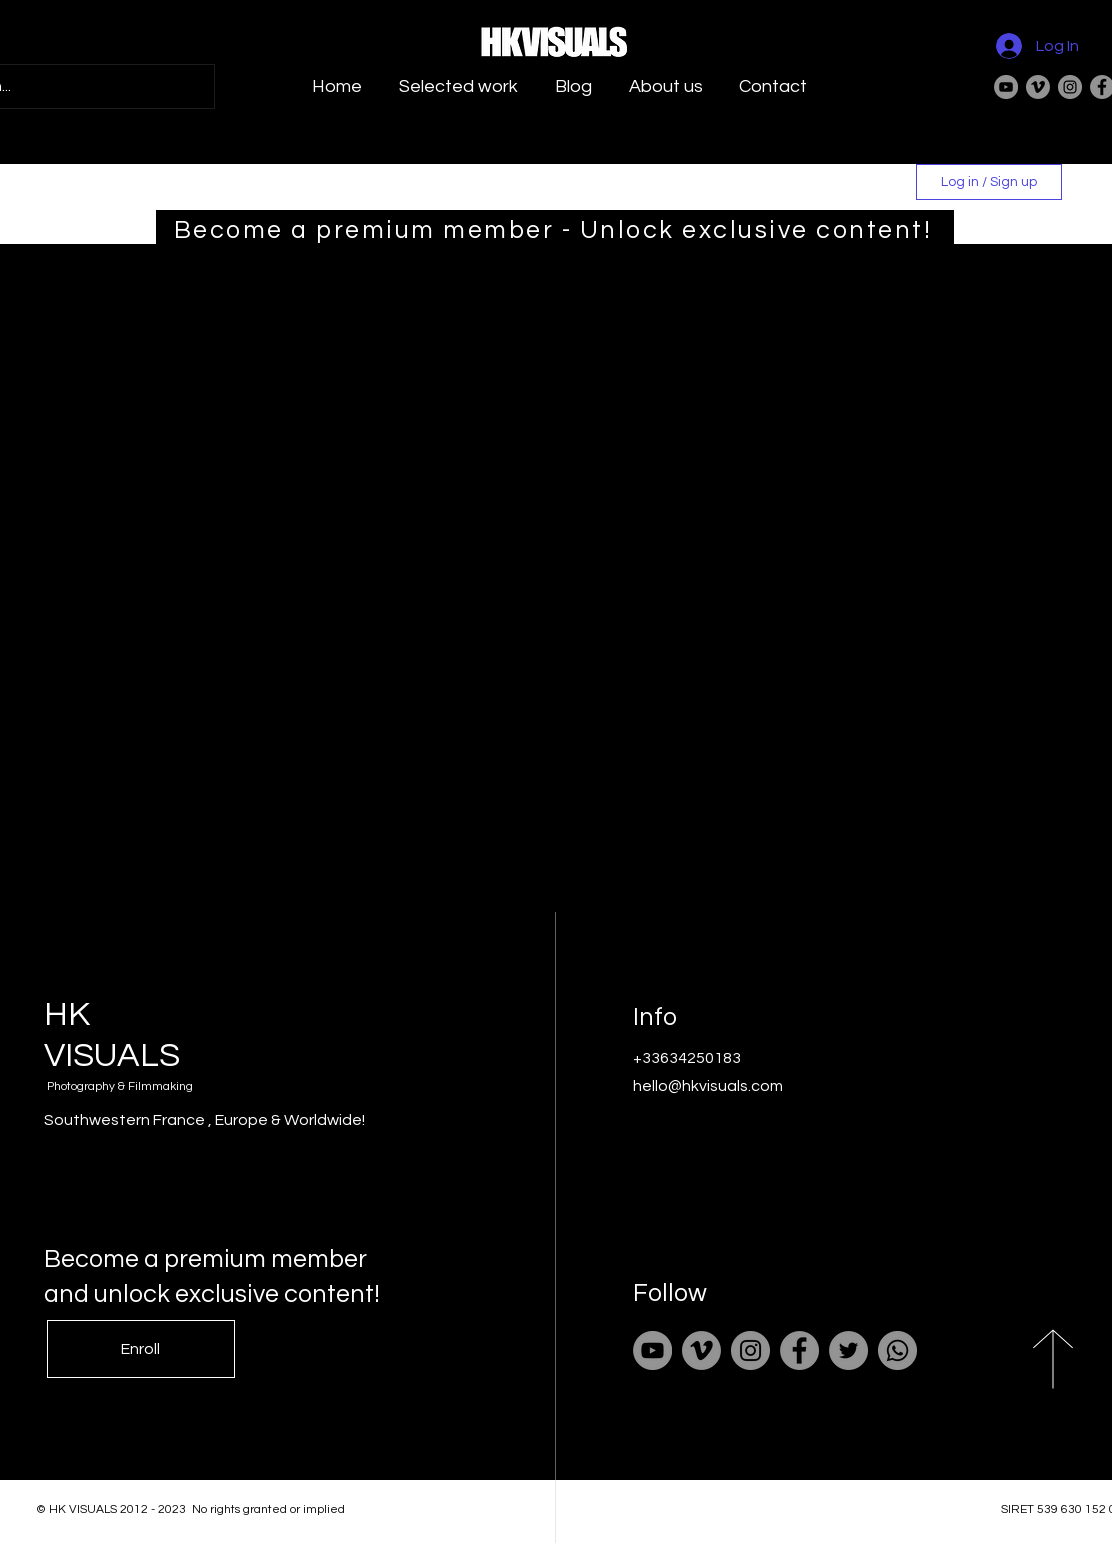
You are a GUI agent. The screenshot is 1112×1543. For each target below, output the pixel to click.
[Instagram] (1070, 87)
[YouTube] (1006, 87)
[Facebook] (799, 1350)
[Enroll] (141, 1349)
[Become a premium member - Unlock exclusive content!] (555, 230)
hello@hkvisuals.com (708, 1086)
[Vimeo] (1038, 87)
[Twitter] (848, 1350)
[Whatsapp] (897, 1350)
